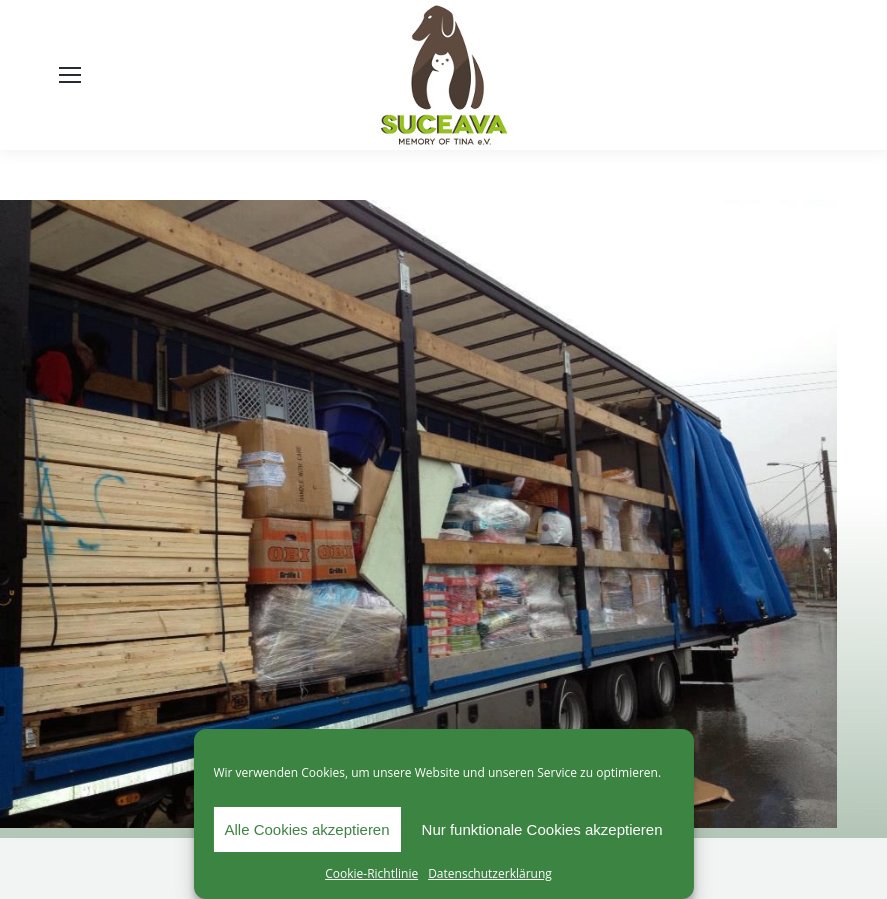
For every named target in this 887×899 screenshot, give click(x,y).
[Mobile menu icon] (70, 75)
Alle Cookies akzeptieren (306, 829)
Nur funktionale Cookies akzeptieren (542, 829)
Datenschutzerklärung (490, 873)
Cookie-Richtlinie (371, 873)
